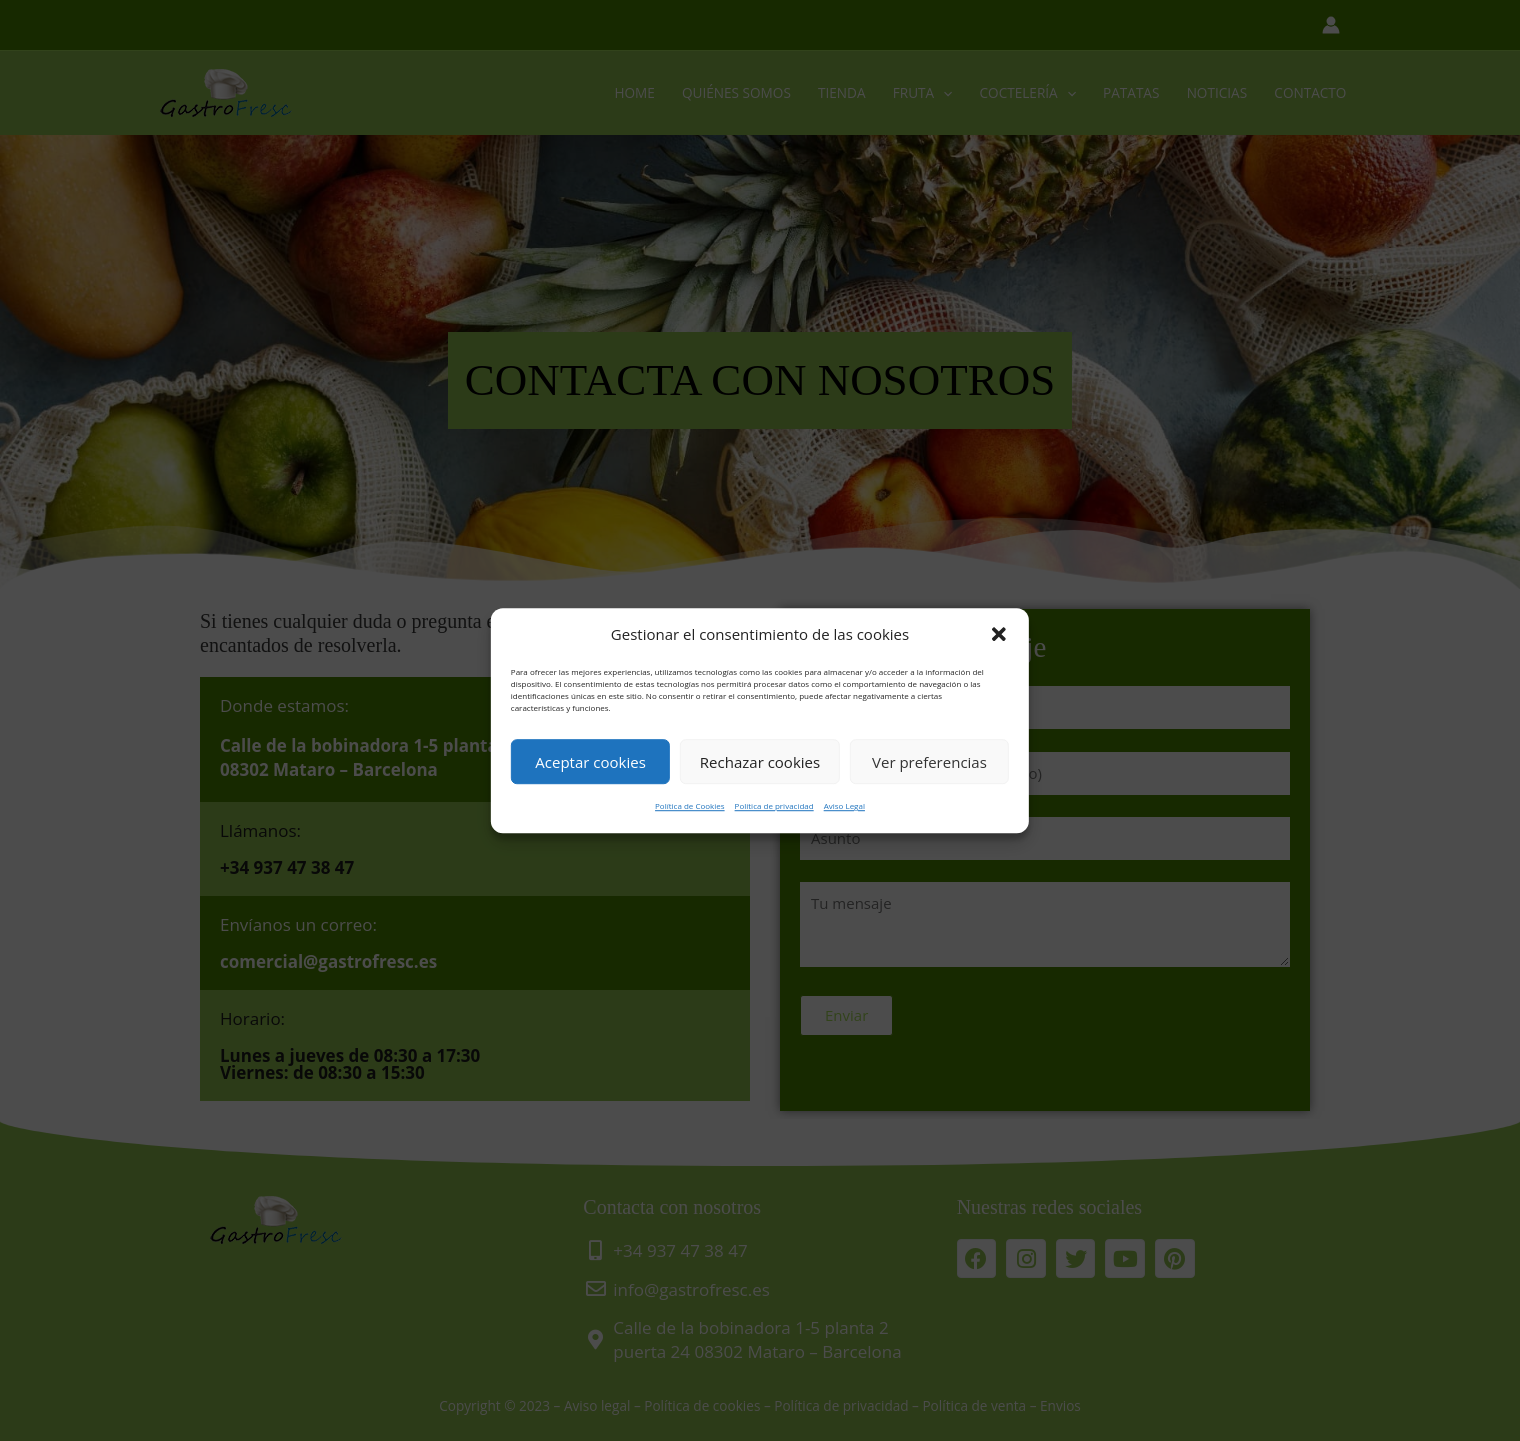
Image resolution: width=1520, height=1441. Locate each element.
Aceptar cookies (590, 762)
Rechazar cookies (760, 762)
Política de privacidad (774, 806)
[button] (999, 635)
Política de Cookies (690, 806)
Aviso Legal (844, 806)
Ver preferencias (929, 762)
